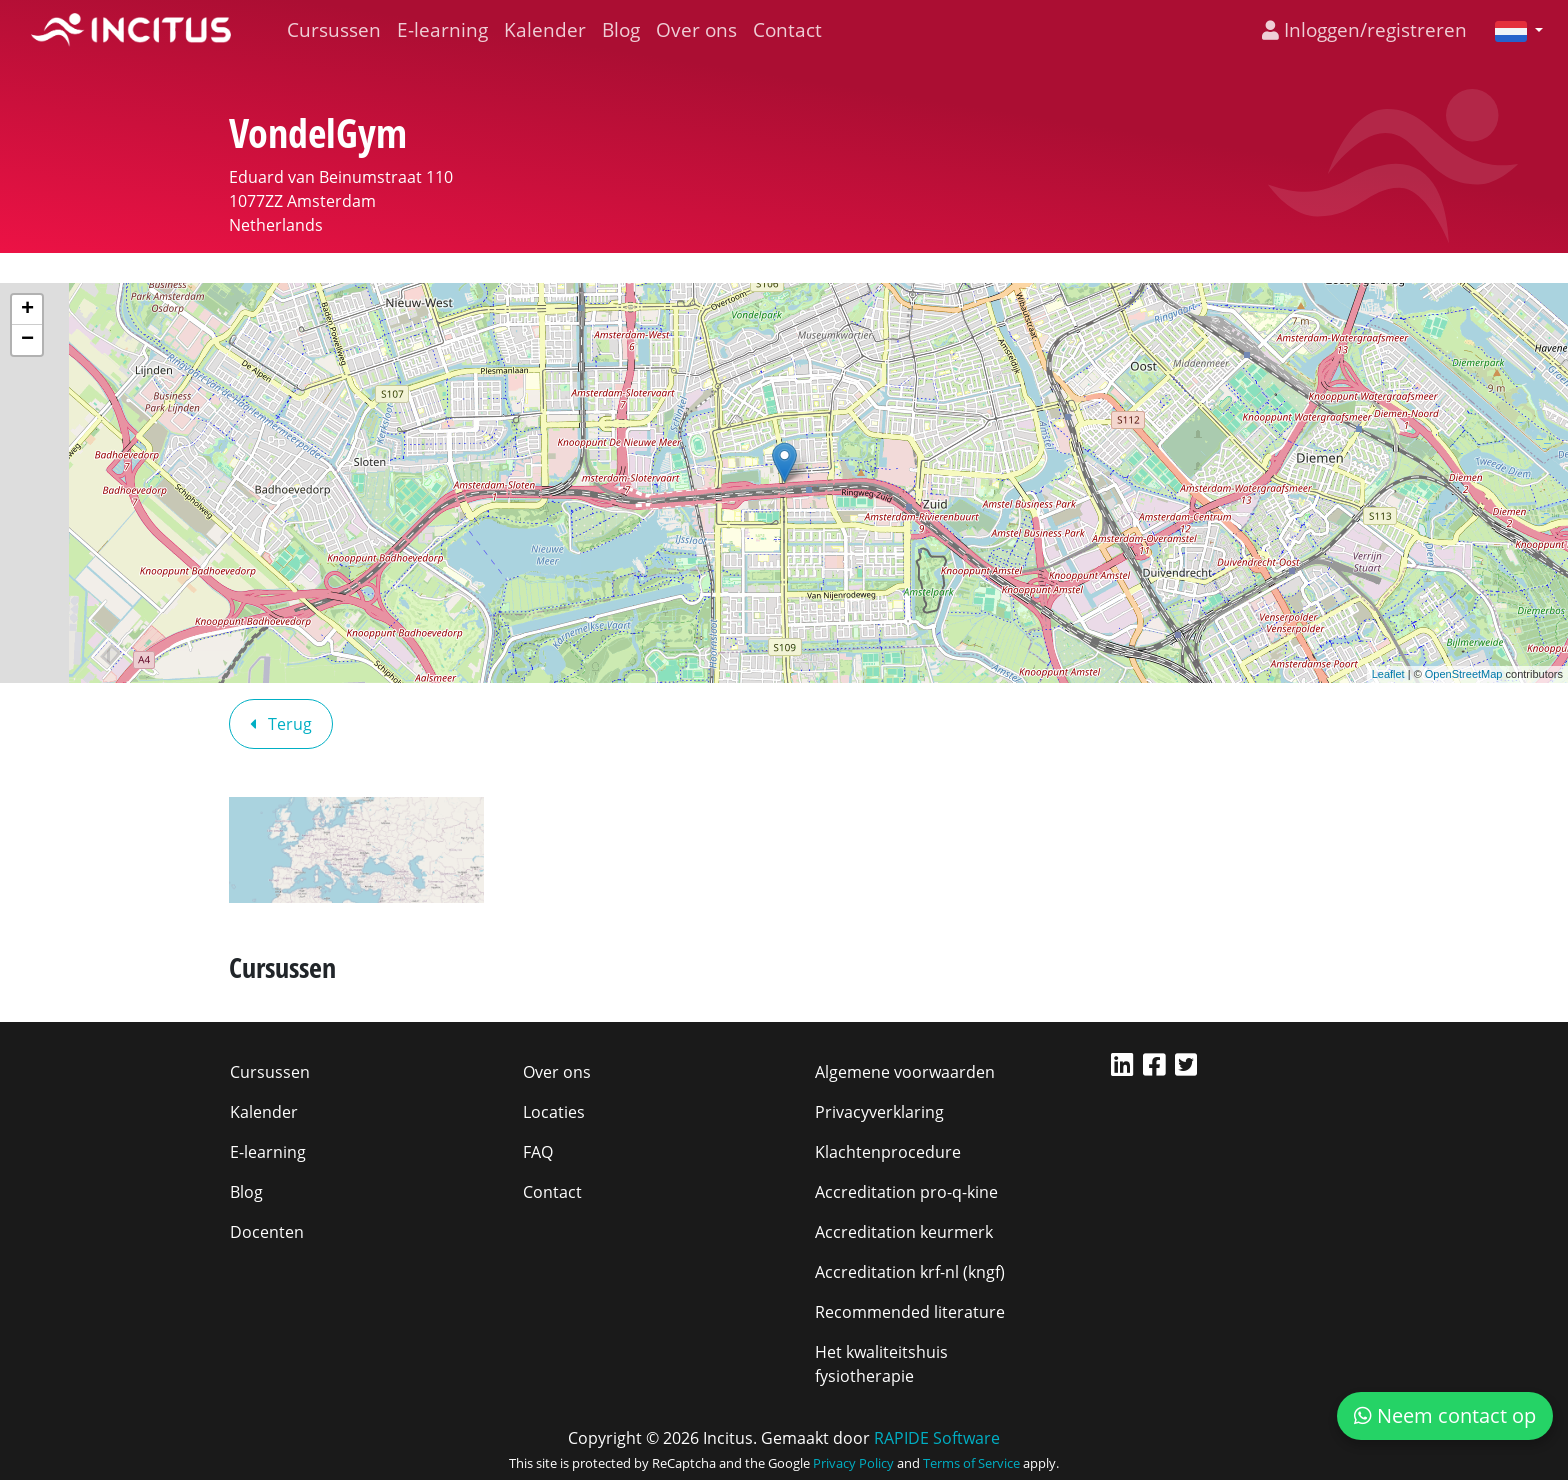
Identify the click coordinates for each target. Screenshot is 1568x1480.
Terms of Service (971, 1463)
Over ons (696, 29)
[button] (1511, 30)
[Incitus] (131, 30)
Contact (787, 29)
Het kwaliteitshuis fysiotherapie (881, 1364)
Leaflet (1388, 674)
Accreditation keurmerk (904, 1232)
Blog (621, 29)
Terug (281, 724)
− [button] (27, 340)
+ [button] (27, 310)
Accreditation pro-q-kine (906, 1192)
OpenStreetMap (1464, 674)
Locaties (554, 1112)
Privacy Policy (853, 1463)
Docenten (267, 1232)
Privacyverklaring (879, 1112)
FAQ (538, 1152)
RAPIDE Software (937, 1438)
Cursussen (334, 29)
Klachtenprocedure (888, 1152)
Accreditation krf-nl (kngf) (910, 1272)
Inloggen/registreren (1364, 29)
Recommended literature (910, 1312)
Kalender (545, 29)
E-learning (442, 29)
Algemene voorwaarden (905, 1072)
